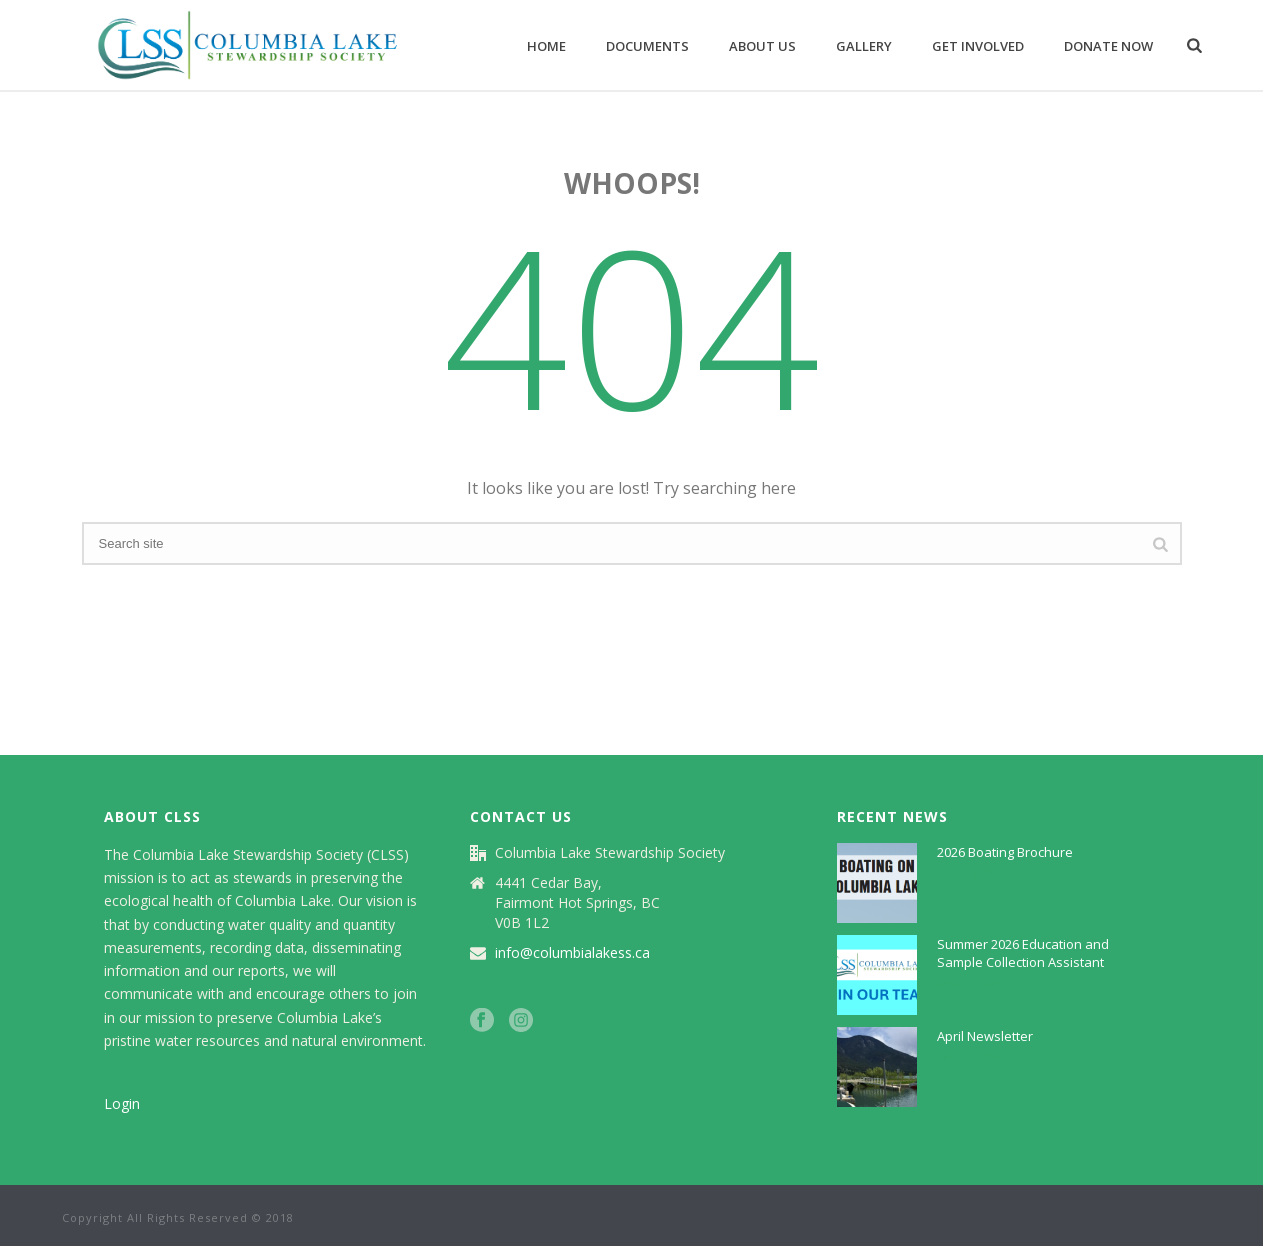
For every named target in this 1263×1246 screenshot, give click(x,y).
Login (122, 1103)
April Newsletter (985, 1036)
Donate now (1108, 46)
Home (546, 46)
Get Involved (978, 46)
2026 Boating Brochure (1005, 852)
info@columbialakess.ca (572, 953)
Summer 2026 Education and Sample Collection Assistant (1023, 953)
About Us (762, 46)
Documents (647, 46)
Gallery (864, 46)
